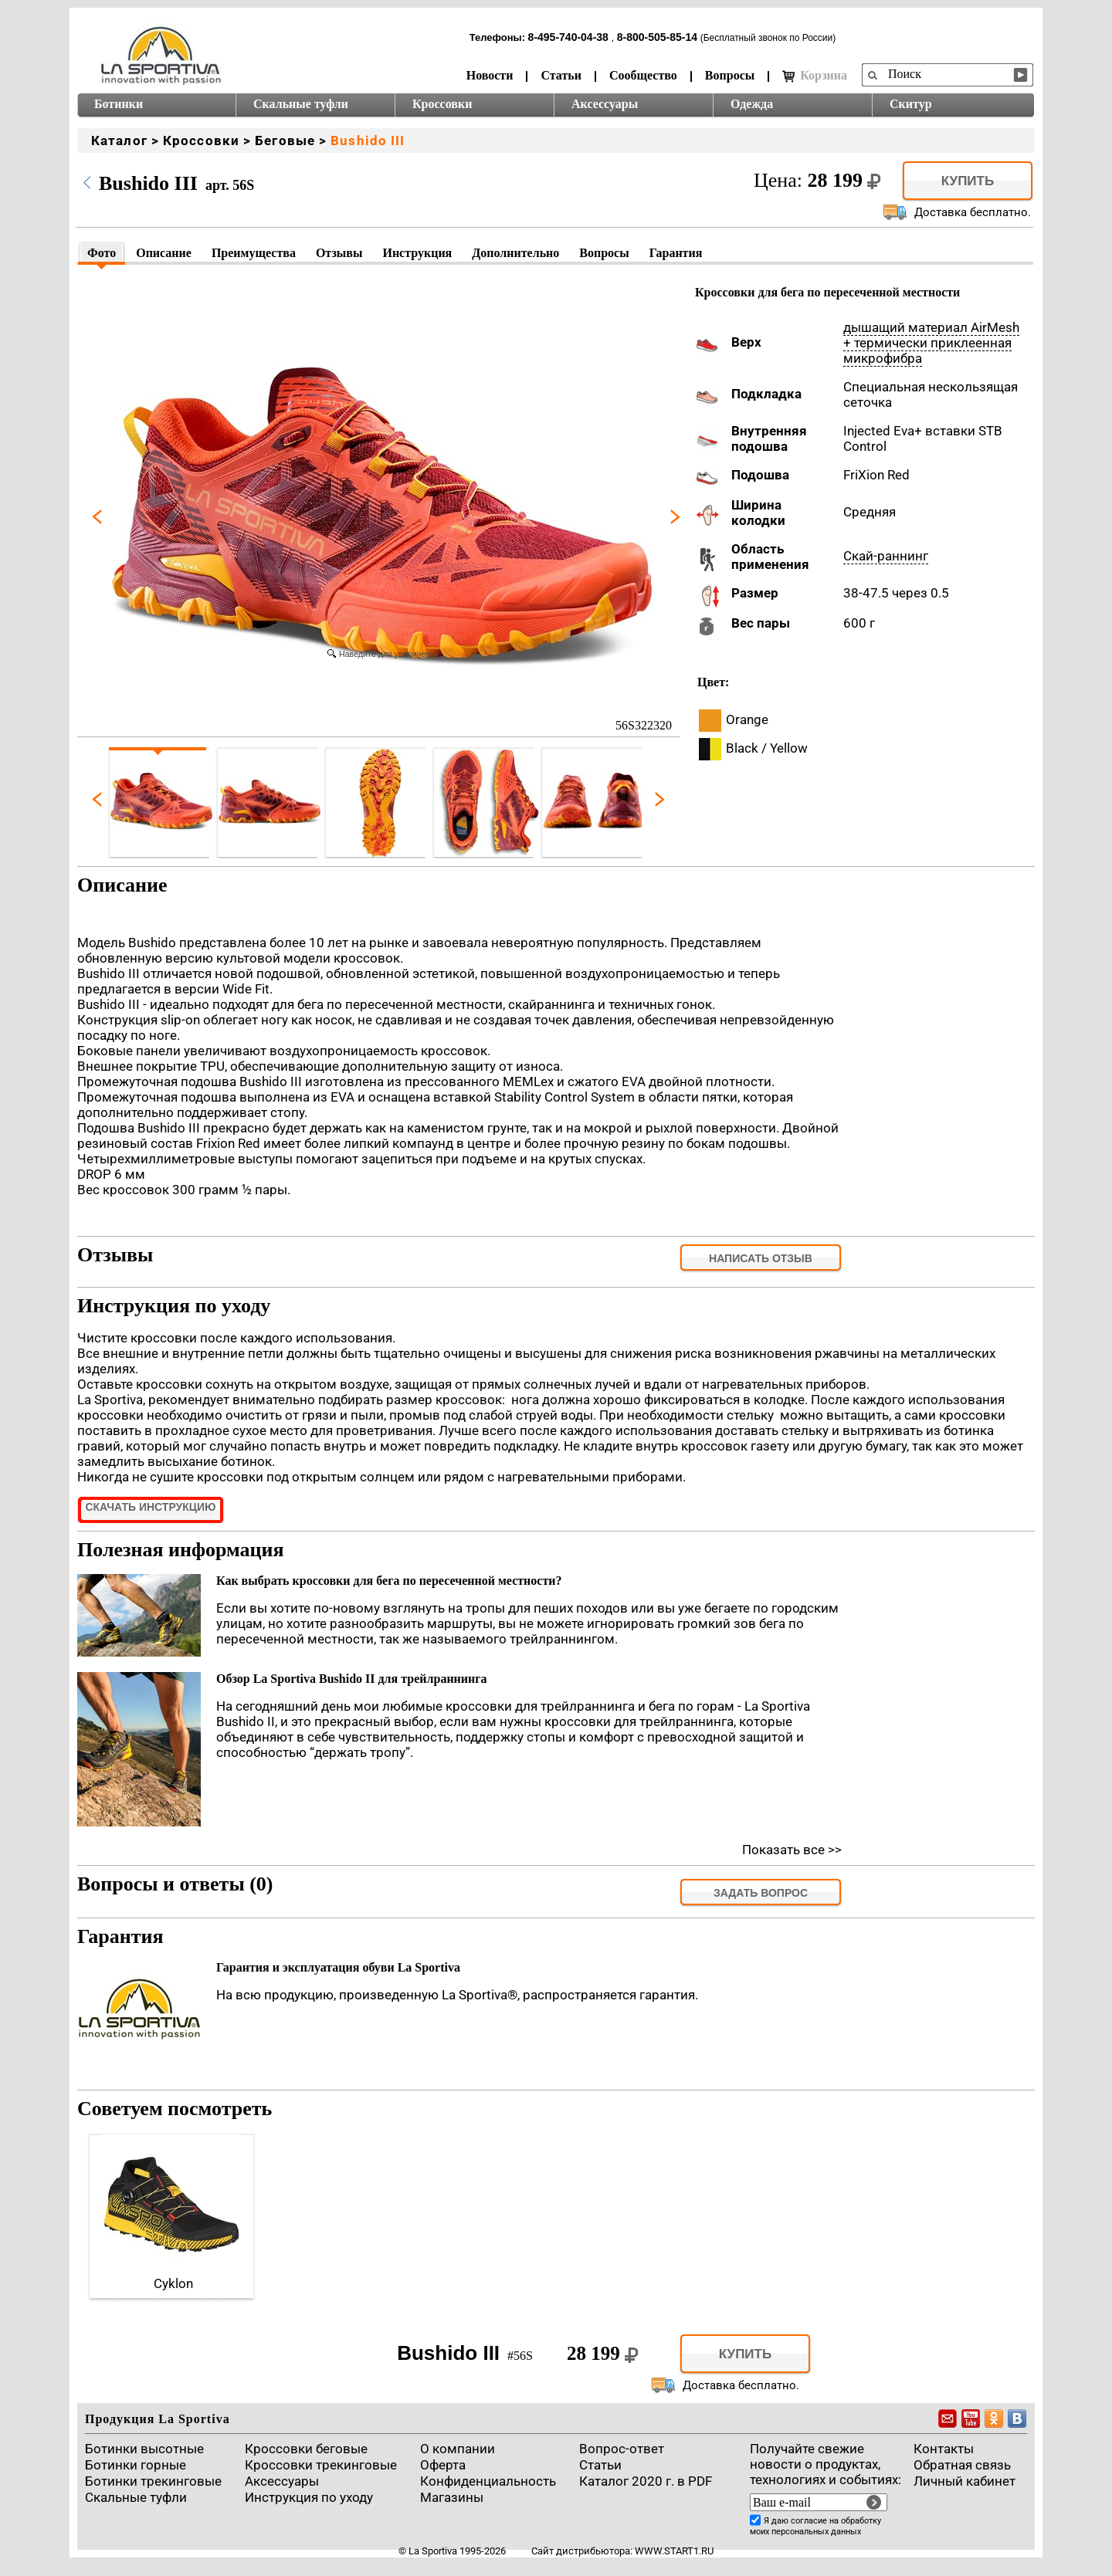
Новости (490, 75)
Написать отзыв (760, 1258)
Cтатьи (600, 2465)
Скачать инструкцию (150, 1507)
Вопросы (729, 75)
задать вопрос (761, 1893)
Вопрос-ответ (621, 2448)
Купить (967, 181)
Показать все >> (792, 1849)
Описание (164, 252)
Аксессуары (604, 103)
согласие (809, 2521)
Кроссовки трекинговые (321, 2465)
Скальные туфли (300, 103)
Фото (101, 252)
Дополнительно (515, 252)
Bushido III (368, 140)
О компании (457, 2448)
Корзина (814, 76)
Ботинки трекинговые (153, 2481)
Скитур (911, 103)
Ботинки (118, 103)
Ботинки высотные (144, 2448)
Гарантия (676, 252)
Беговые (285, 140)
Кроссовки (442, 103)
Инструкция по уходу (309, 2497)
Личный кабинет (964, 2481)
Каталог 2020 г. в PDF (645, 2481)
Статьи (561, 75)
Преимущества (254, 252)
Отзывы (339, 252)
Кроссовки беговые (306, 2448)
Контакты (944, 2448)
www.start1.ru (674, 2551)
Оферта (443, 2465)
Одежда (752, 103)
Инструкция (417, 252)
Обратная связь (962, 2465)
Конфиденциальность (488, 2481)
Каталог (119, 140)
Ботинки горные (135, 2465)
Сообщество (643, 75)
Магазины (451, 2497)
